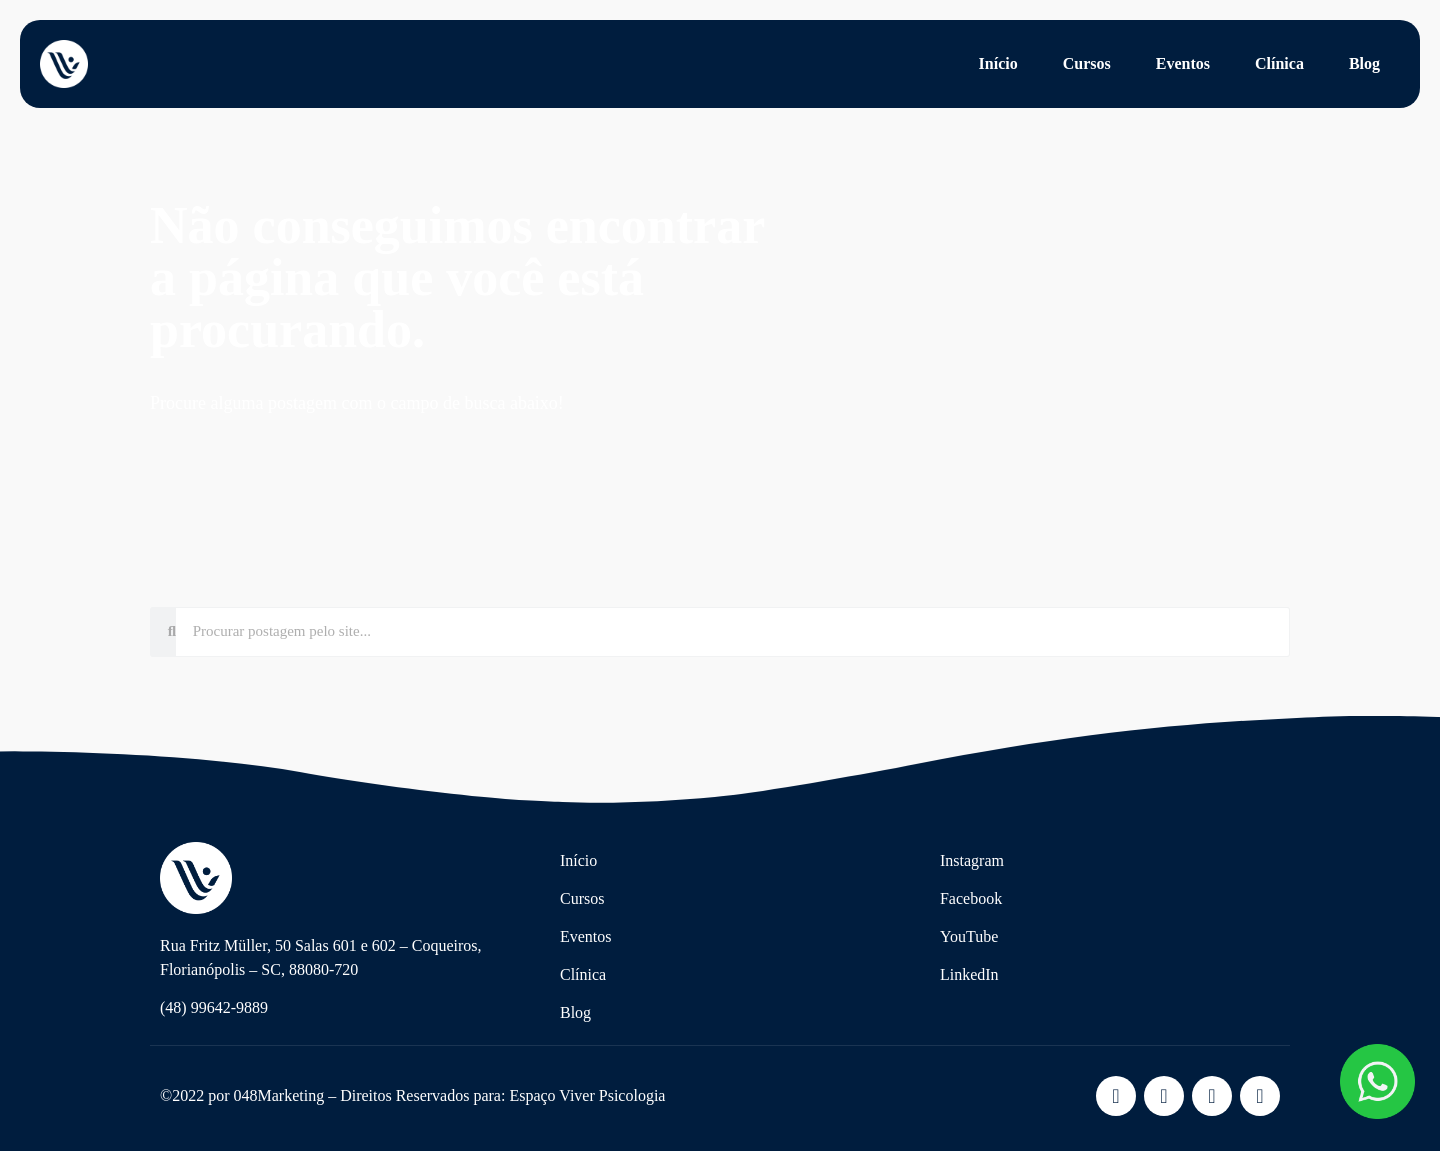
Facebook (971, 898)
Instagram (972, 860)
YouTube (969, 936)
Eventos (1183, 63)
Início (998, 63)
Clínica (1279, 63)
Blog (1364, 63)
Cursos (1087, 63)
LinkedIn (969, 974)
